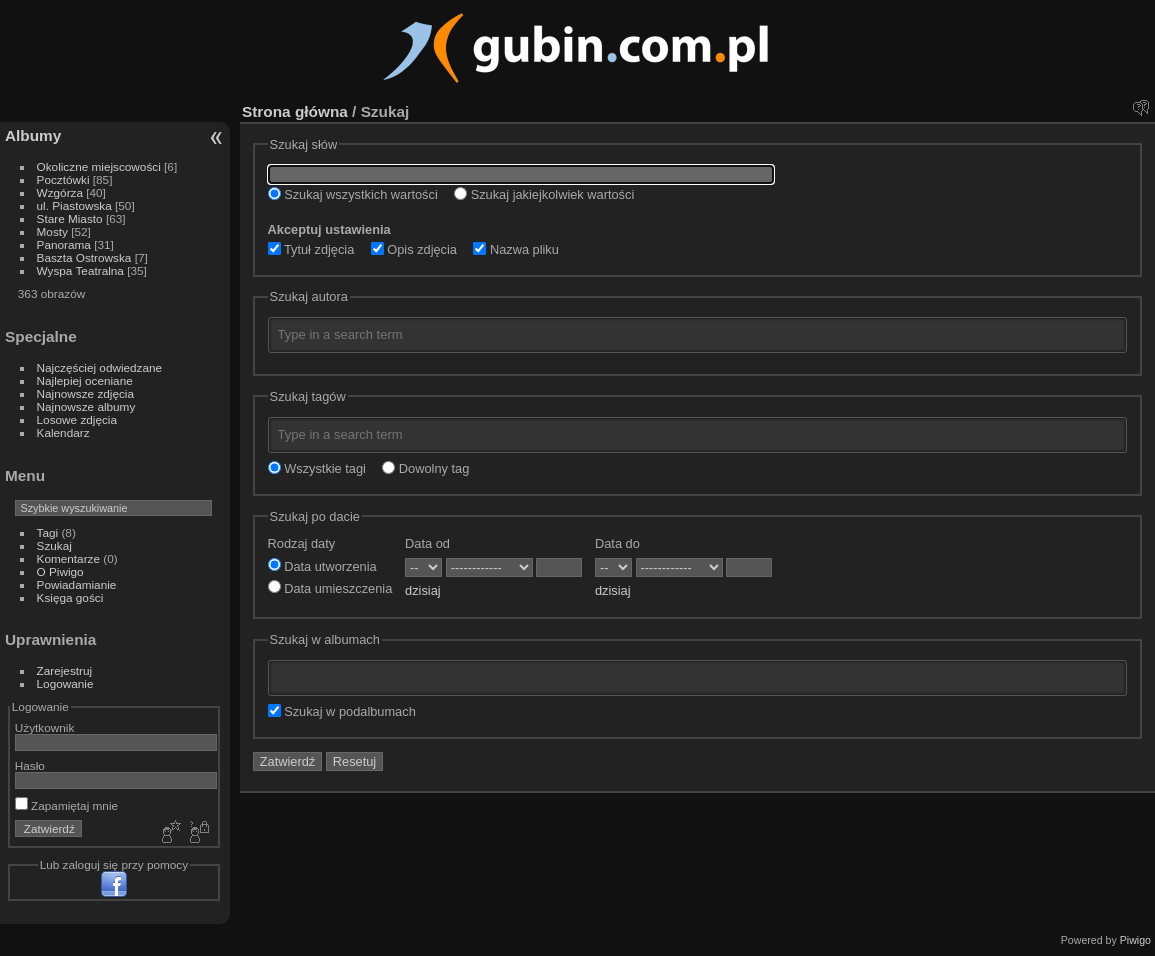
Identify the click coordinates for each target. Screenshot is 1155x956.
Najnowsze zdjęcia (85, 393)
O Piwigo (60, 571)
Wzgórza (60, 192)
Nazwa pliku (516, 249)
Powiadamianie (77, 584)
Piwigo (1135, 940)
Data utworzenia (322, 566)
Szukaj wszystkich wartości (353, 194)
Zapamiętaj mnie (66, 805)
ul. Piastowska (74, 205)
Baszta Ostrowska (84, 257)
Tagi (48, 532)
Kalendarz (63, 432)
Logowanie (65, 683)
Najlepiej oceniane (85, 380)
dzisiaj (423, 590)
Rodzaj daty (302, 543)
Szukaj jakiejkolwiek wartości (544, 194)
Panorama (64, 244)
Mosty (52, 231)
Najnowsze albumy (86, 406)
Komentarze (68, 558)
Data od (427, 543)
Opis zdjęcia (414, 249)
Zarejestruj (65, 670)
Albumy (33, 135)
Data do (617, 543)
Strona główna (295, 111)
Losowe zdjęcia (77, 419)
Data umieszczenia (330, 588)
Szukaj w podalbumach (342, 711)
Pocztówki (63, 179)
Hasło (30, 765)
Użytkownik (45, 727)
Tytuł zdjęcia (311, 249)
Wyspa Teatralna (80, 270)
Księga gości (70, 597)
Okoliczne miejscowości (99, 166)
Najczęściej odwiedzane (100, 367)
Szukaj (54, 545)
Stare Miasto (70, 218)
